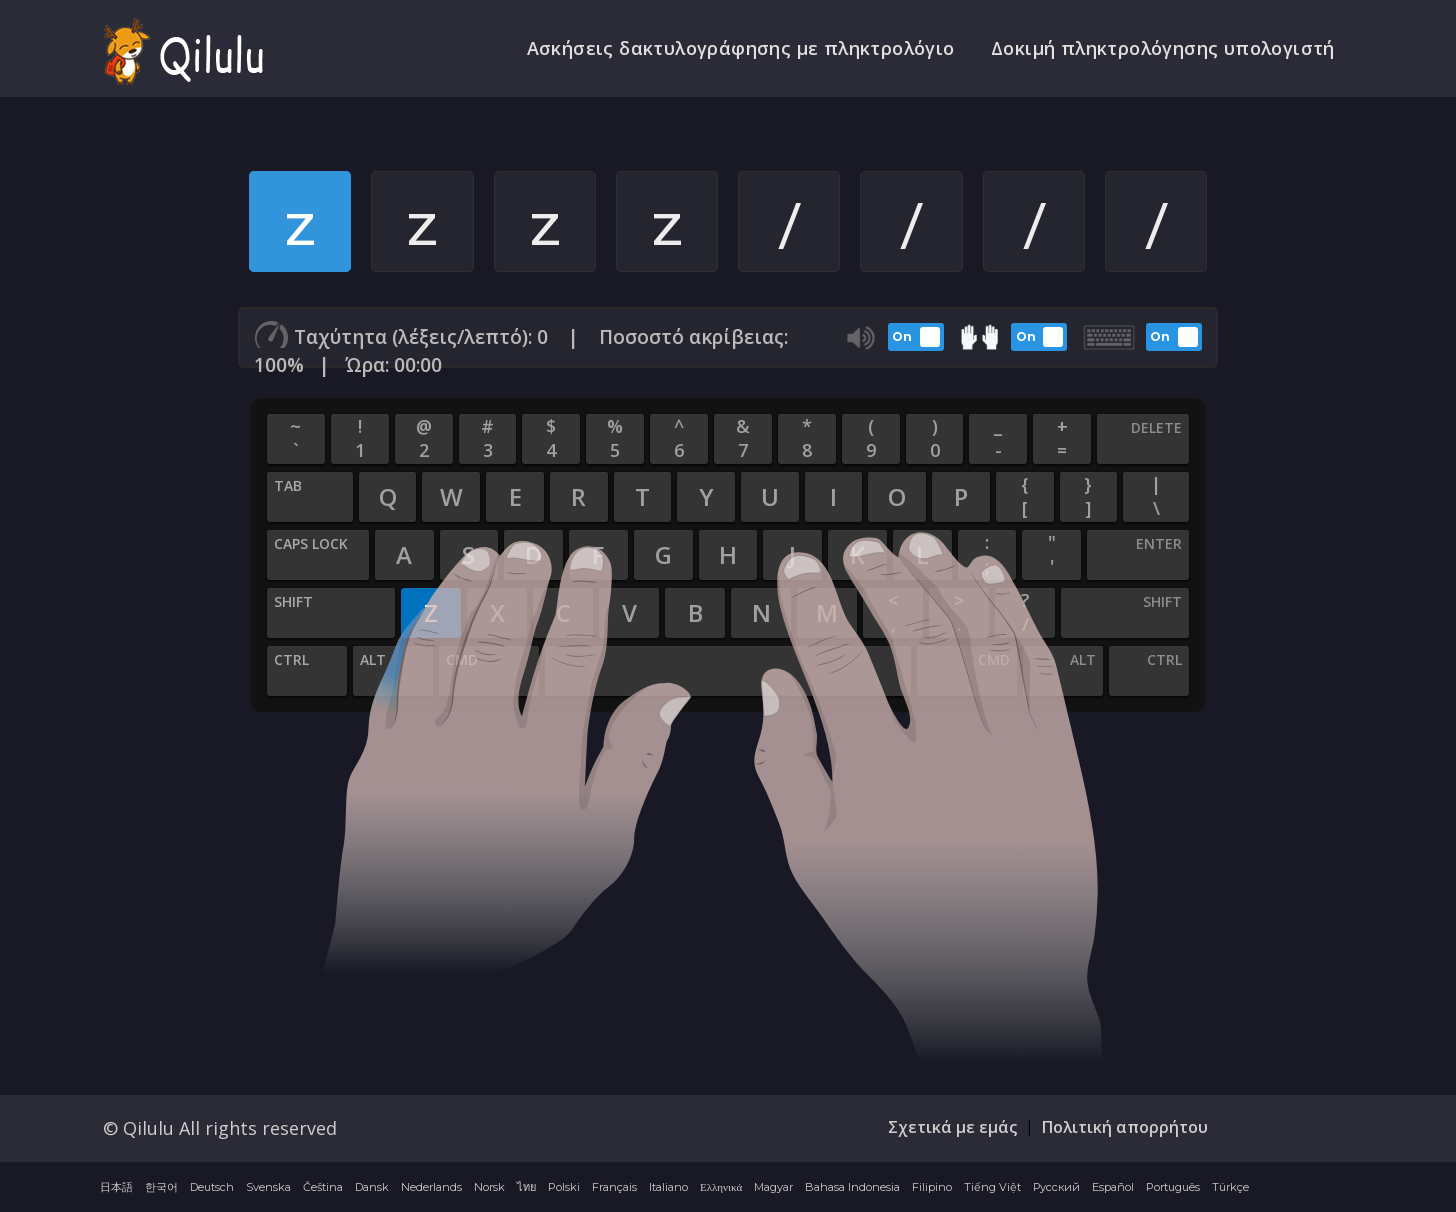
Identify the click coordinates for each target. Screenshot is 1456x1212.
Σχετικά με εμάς (952, 1129)
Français (614, 1189)
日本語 (116, 1189)
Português (1173, 1189)
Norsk (489, 1189)
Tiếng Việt (992, 1189)
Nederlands (431, 1189)
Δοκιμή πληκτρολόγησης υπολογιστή (1165, 49)
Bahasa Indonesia (852, 1189)
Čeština (323, 1189)
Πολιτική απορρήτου (1125, 1129)
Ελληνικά (721, 1189)
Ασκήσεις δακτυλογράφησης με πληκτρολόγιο (747, 49)
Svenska (268, 1189)
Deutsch (212, 1189)
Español (1113, 1189)
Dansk (372, 1189)
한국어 (161, 1189)
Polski (564, 1189)
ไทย (526, 1189)
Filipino (932, 1189)
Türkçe (1230, 1189)
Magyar (773, 1189)
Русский (1056, 1189)
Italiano (668, 1189)
